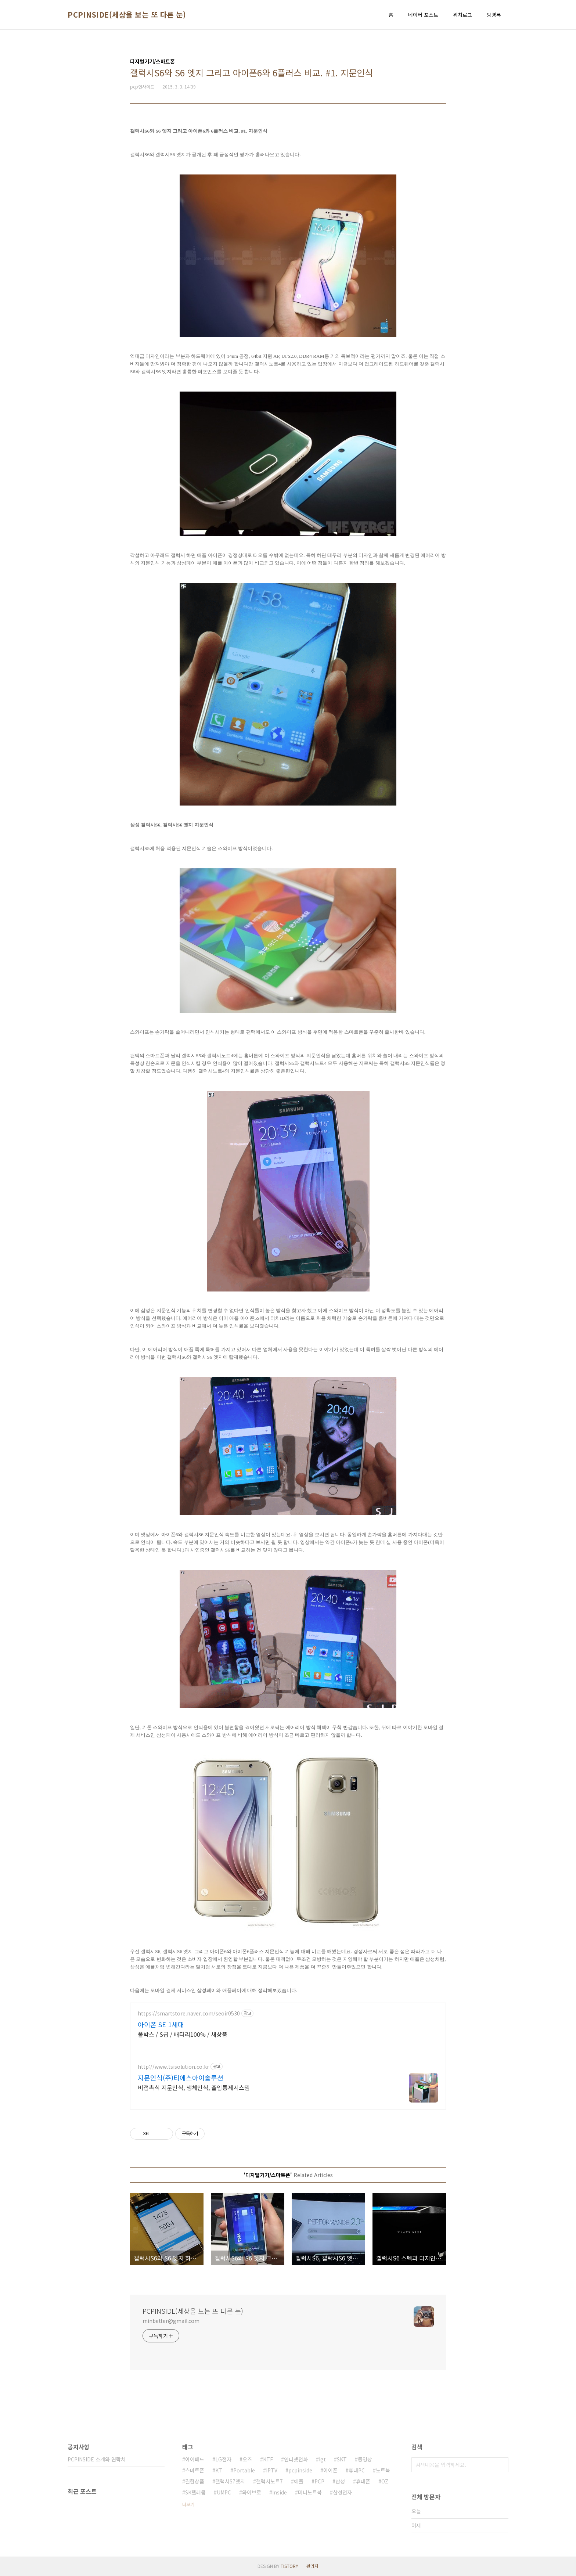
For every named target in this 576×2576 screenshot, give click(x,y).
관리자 (312, 2566)
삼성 (340, 2481)
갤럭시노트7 (269, 2481)
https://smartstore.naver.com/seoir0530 (189, 2013)
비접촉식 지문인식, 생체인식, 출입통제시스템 (194, 2087)
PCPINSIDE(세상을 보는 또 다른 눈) (127, 15)
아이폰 (330, 2470)
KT (218, 2470)
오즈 (247, 2459)
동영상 (365, 2459)
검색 (501, 2465)
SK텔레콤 (195, 2492)
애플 (298, 2481)
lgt (322, 2459)
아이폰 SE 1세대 (161, 2024)
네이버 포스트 (423, 14)
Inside (279, 2492)
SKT (342, 2459)
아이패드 (194, 2459)
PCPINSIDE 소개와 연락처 (97, 2459)
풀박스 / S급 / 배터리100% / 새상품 (182, 2034)
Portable (244, 2470)
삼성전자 (342, 2492)
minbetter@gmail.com (171, 2320)
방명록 (494, 14)
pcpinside (300, 2470)
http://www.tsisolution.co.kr (173, 2067)
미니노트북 (310, 2492)
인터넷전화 (296, 2459)
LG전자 (223, 2459)
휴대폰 (363, 2481)
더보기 (188, 2504)
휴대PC (357, 2470)
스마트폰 (194, 2470)
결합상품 (194, 2481)
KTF (268, 2459)
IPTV (271, 2470)
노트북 (383, 2470)
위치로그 (462, 14)
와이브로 (251, 2492)
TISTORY (289, 2566)
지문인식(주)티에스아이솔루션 (180, 2077)
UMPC (224, 2492)
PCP (319, 2481)
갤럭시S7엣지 (230, 2481)
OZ (384, 2481)
